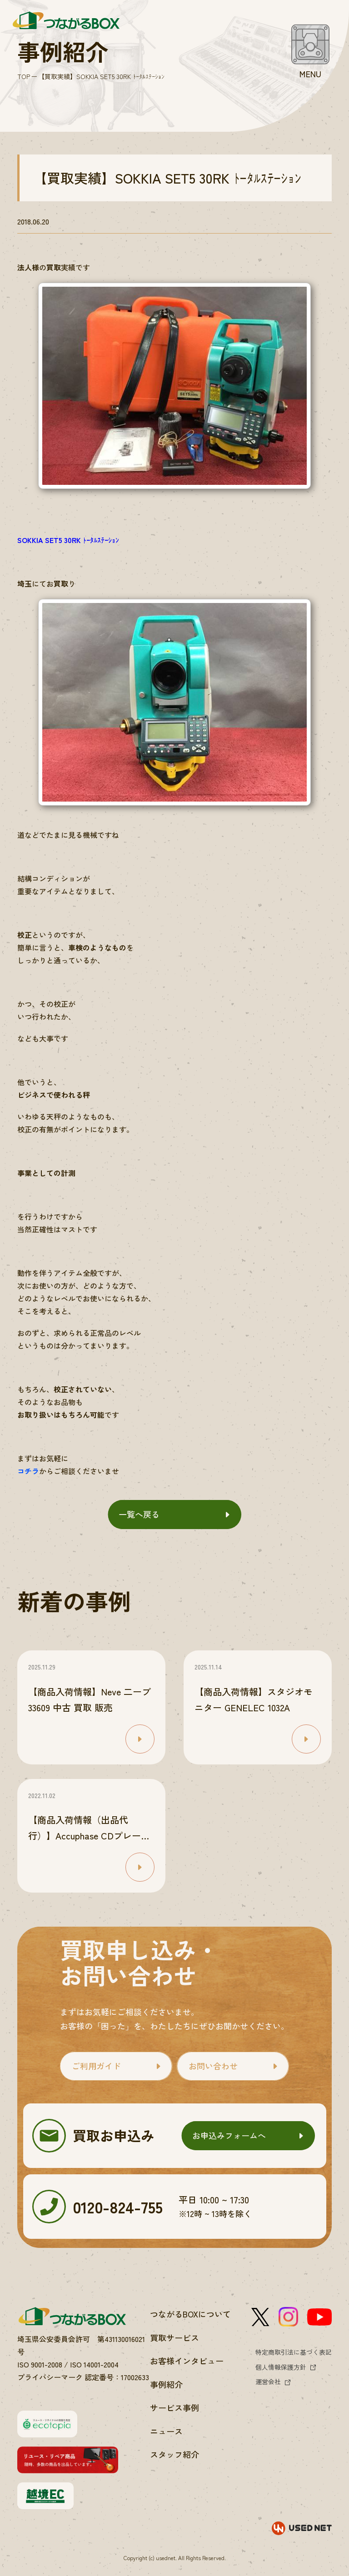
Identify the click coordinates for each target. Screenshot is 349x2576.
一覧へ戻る (139, 1514)
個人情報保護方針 (280, 2367)
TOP (23, 76)
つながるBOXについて (190, 2314)
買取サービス (174, 2337)
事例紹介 (166, 2384)
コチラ (28, 1470)
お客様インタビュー (187, 2361)
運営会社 (268, 2381)
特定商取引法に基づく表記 (293, 2352)
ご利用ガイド (96, 2066)
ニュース (166, 2431)
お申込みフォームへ (229, 2135)
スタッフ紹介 (174, 2454)
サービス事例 (174, 2407)
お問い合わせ (213, 2066)
